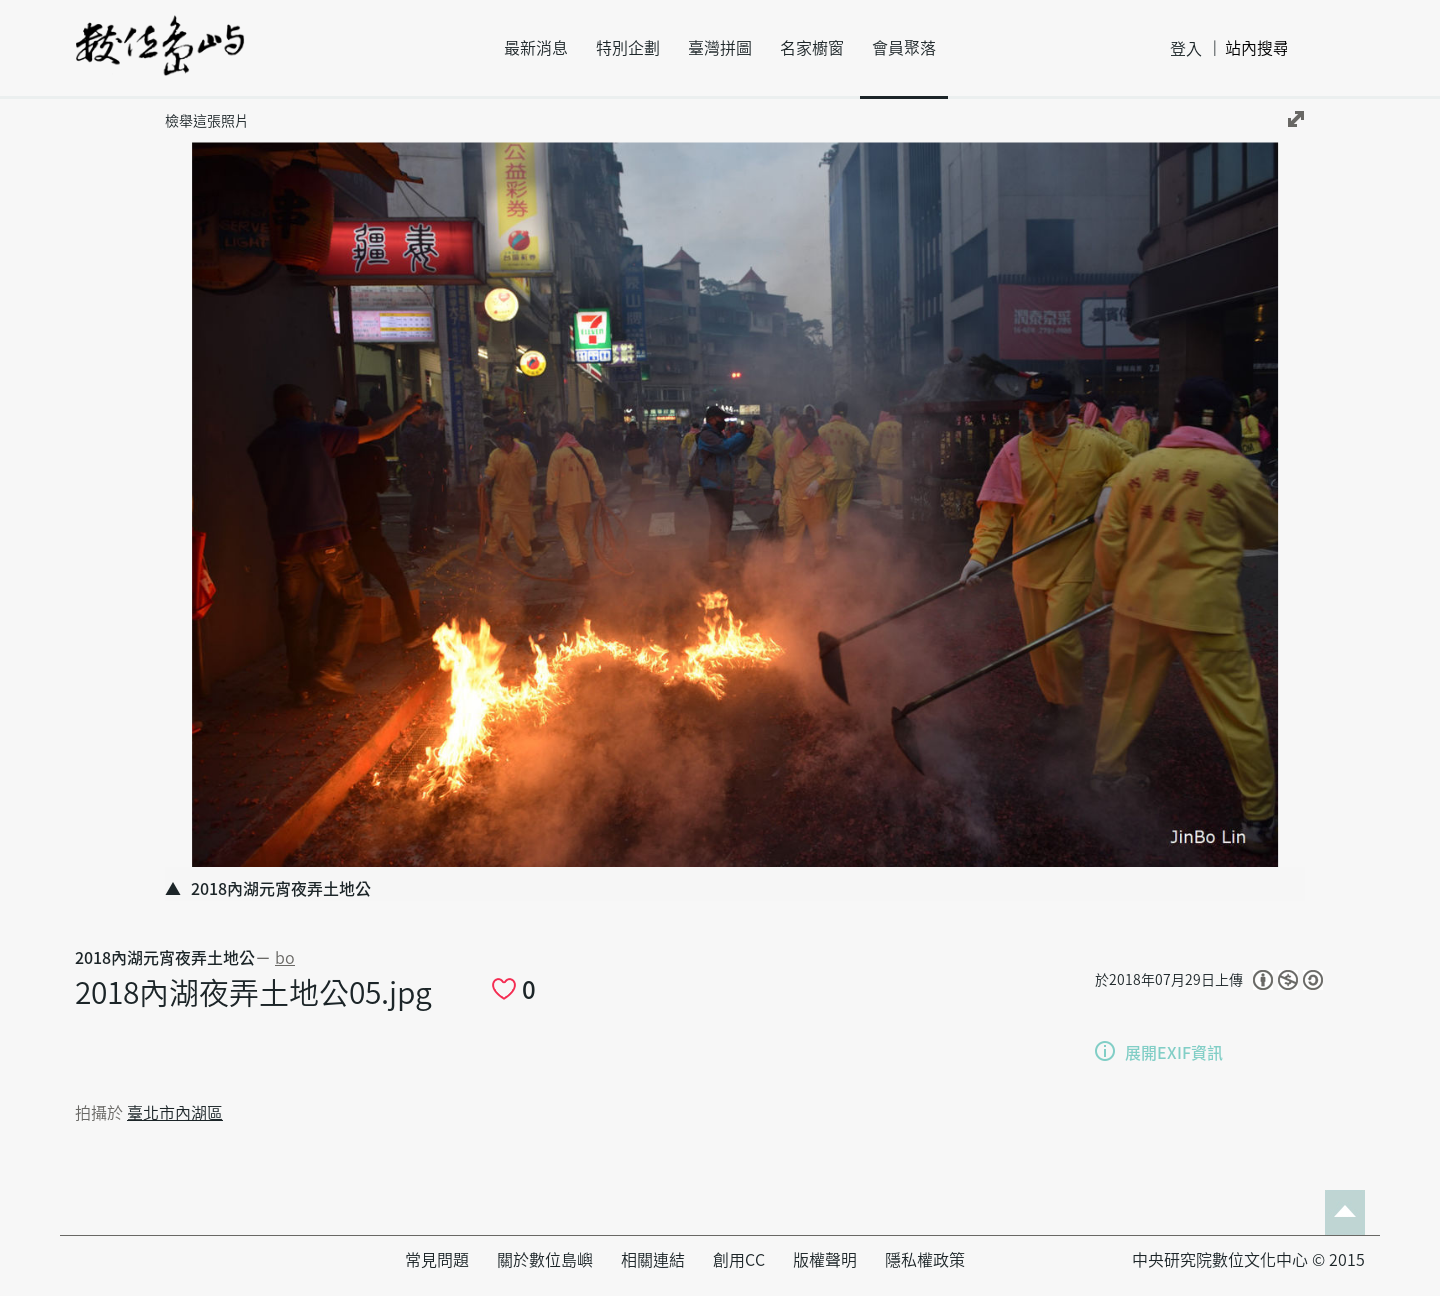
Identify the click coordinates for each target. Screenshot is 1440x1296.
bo (285, 958)
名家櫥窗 (812, 48)
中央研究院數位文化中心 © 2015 (1248, 1260)
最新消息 (536, 48)
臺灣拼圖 (720, 48)
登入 (1186, 49)
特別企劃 (628, 48)
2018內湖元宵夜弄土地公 (165, 958)
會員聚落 (904, 48)
